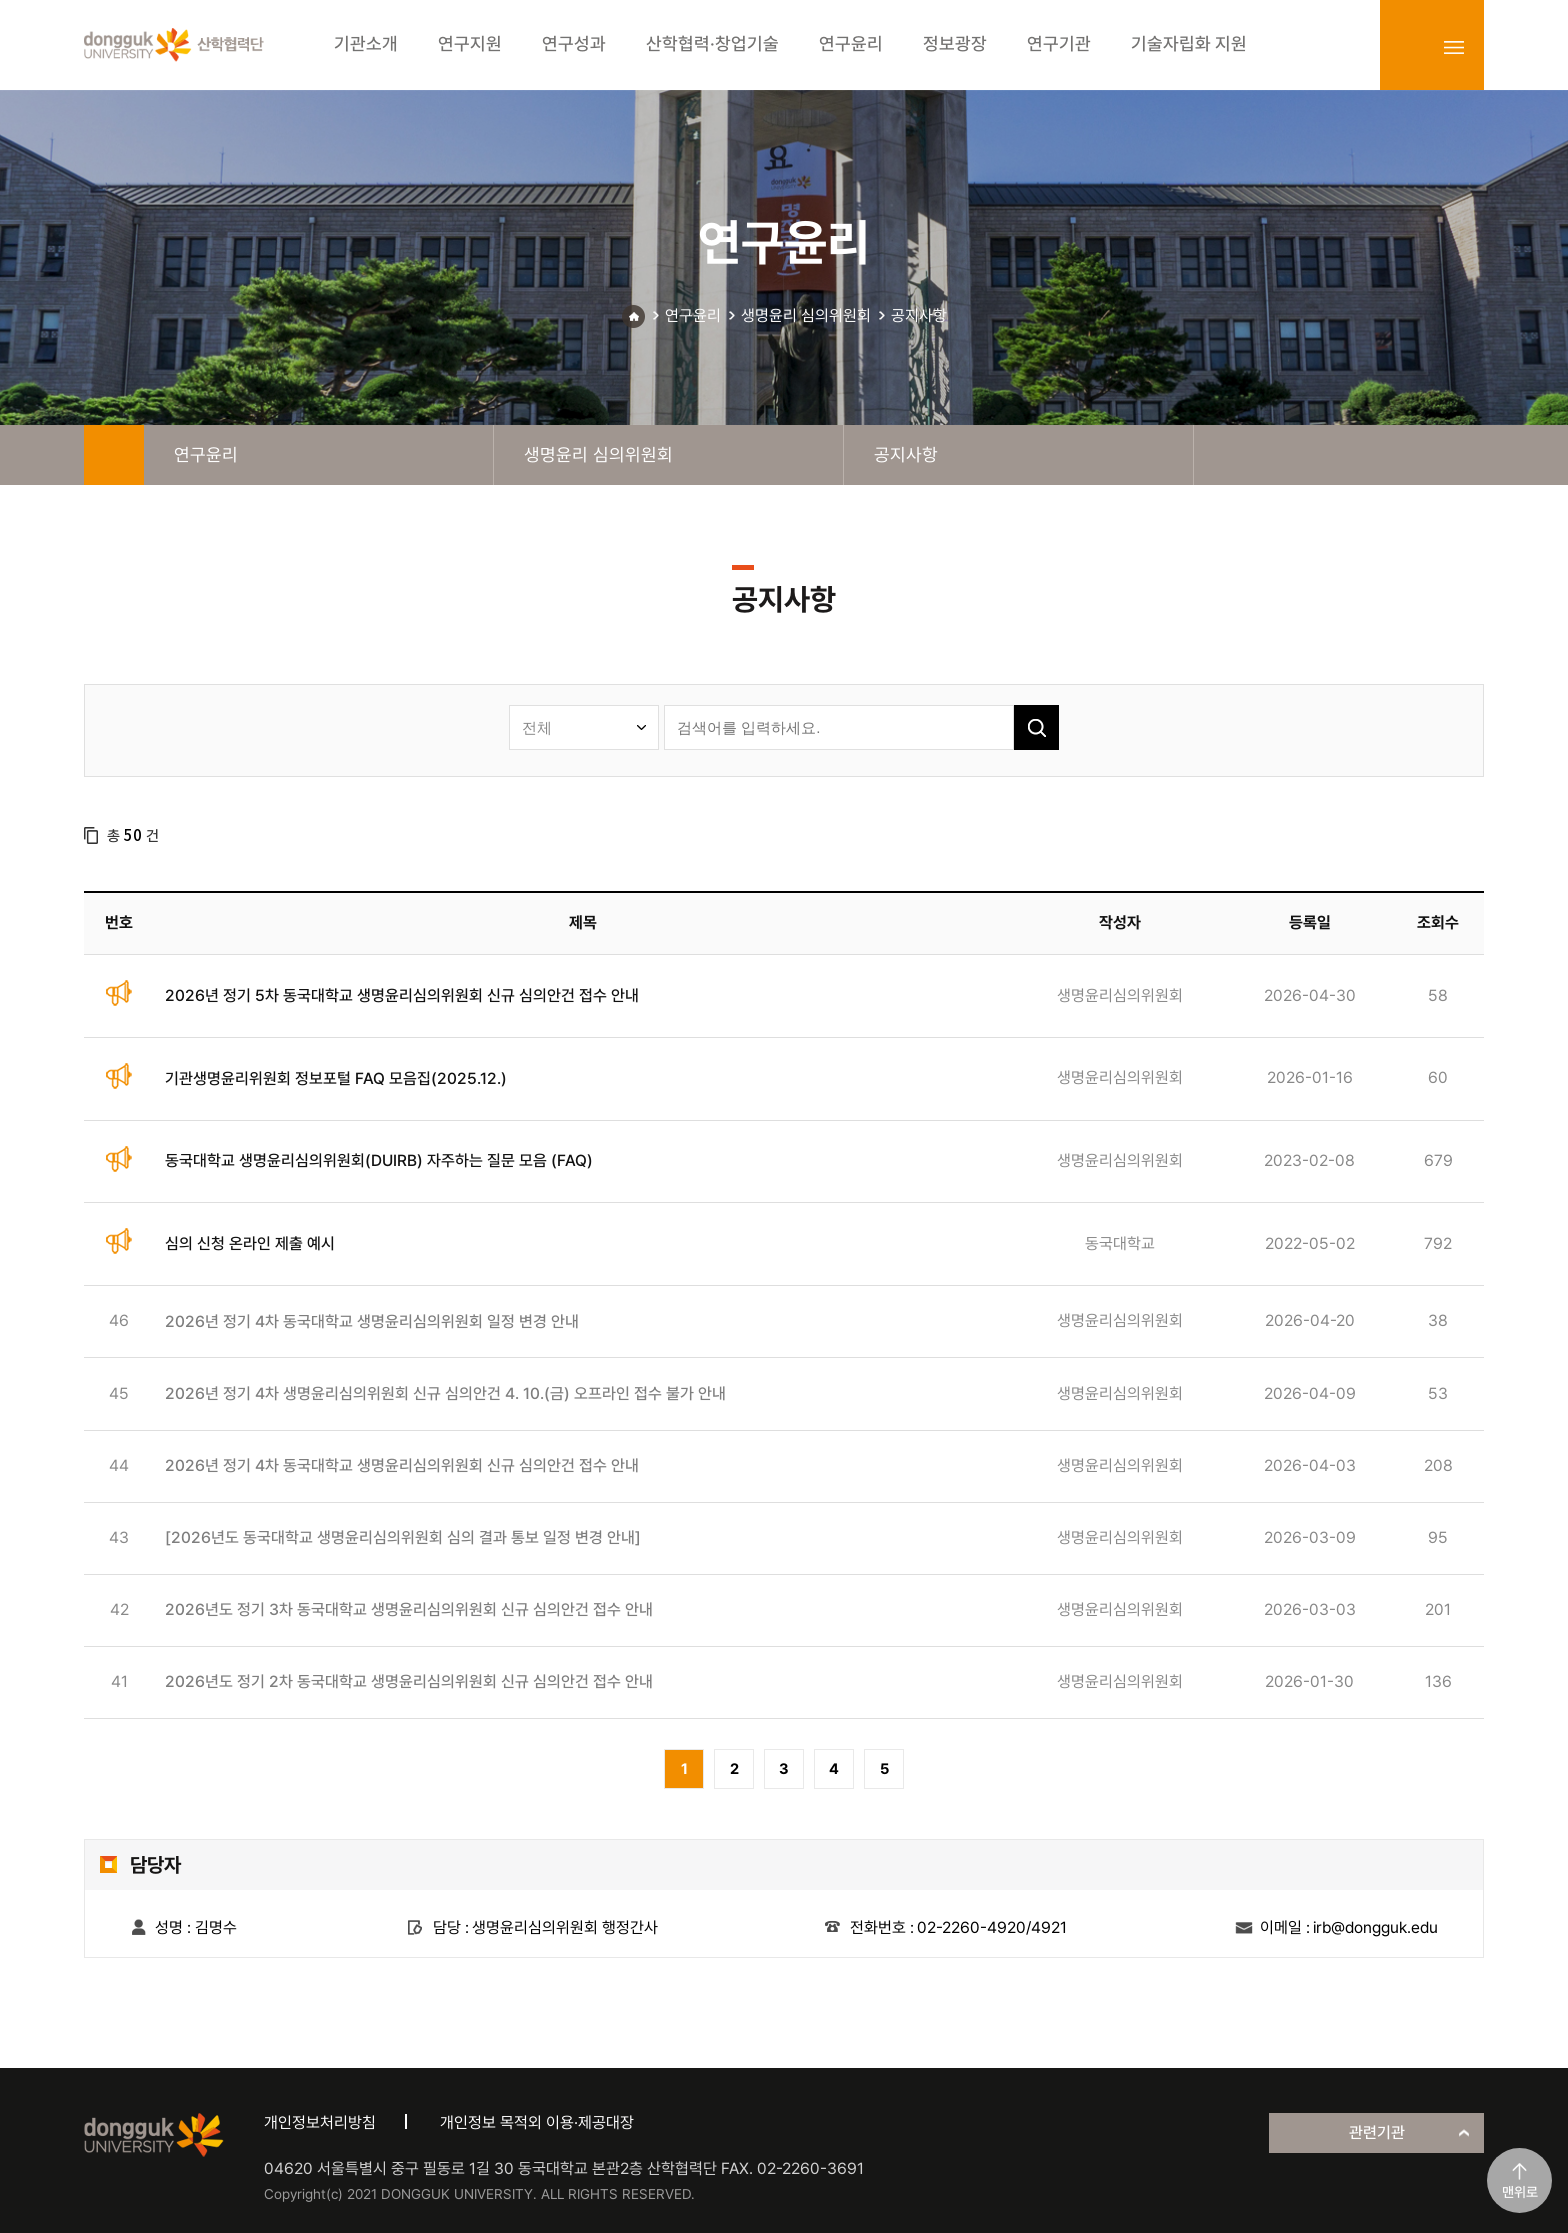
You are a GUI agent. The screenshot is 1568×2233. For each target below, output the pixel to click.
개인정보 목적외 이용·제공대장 (537, 2122)
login (1410, 47)
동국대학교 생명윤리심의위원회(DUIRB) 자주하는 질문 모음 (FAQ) (379, 1160)
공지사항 (919, 315)
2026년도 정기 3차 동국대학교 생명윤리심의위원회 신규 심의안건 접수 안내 (409, 1609)
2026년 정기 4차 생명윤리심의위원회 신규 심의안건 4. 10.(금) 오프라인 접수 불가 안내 (445, 1393)
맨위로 (1520, 2192)
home (114, 455)
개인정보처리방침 (320, 2122)
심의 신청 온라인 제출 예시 (250, 1243)
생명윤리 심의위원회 (806, 315)
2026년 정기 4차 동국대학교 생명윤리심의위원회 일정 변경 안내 (372, 1321)
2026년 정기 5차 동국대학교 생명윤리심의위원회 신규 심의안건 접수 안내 (402, 995)
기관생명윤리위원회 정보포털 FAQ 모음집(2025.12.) (336, 1078)
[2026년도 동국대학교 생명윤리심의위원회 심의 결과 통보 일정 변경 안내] (403, 1537)
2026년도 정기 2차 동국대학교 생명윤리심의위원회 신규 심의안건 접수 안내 (409, 1681)
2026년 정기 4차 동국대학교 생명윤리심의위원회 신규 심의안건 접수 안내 (402, 1465)
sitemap (1454, 47)
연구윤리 (693, 315)
